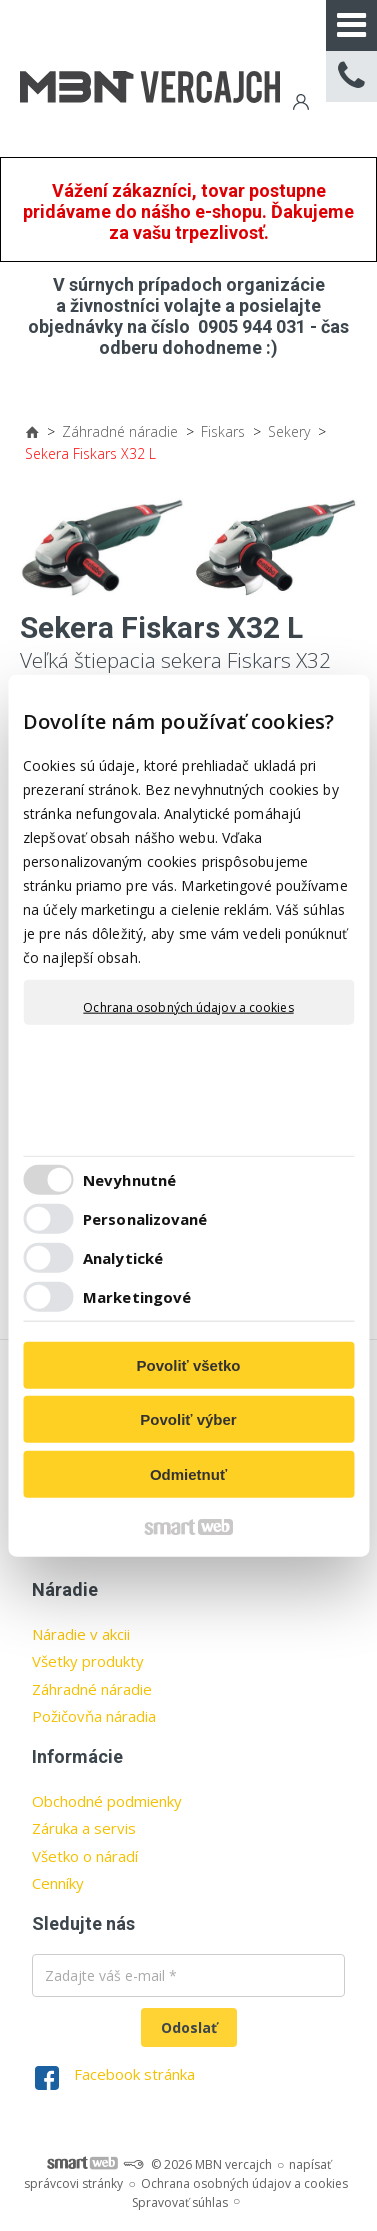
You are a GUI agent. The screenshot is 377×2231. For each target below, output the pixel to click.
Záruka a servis (84, 1828)
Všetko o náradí (85, 1856)
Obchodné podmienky (107, 1801)
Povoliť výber (188, 1419)
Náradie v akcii (81, 1634)
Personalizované (145, 1219)
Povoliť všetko (189, 1364)
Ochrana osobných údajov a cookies (188, 1007)
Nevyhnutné (129, 1180)
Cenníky (58, 1883)
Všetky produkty (88, 1661)
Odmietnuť (188, 1473)
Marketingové (137, 1297)
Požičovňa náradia (94, 1716)
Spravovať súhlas (180, 2202)
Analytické (123, 1258)
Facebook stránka (134, 2074)
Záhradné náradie (92, 1689)
